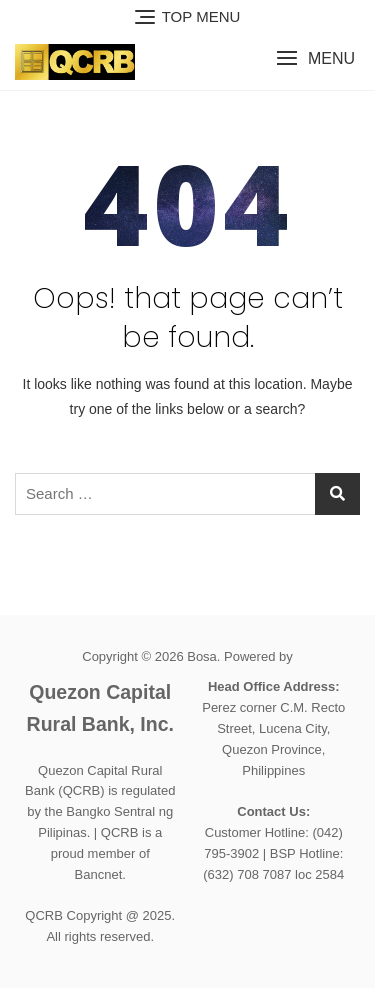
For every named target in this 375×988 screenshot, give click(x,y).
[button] (315, 58)
